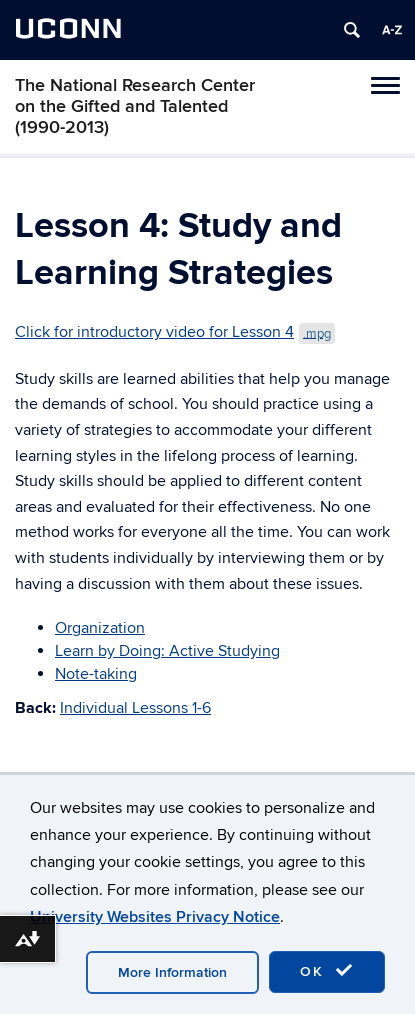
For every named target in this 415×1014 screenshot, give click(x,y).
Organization (100, 628)
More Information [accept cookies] (172, 972)
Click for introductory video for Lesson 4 (175, 332)
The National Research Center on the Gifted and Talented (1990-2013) (135, 106)
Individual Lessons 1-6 (135, 708)
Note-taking (96, 674)
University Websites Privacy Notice (155, 917)
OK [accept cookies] (327, 971)
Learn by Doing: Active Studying (167, 651)
